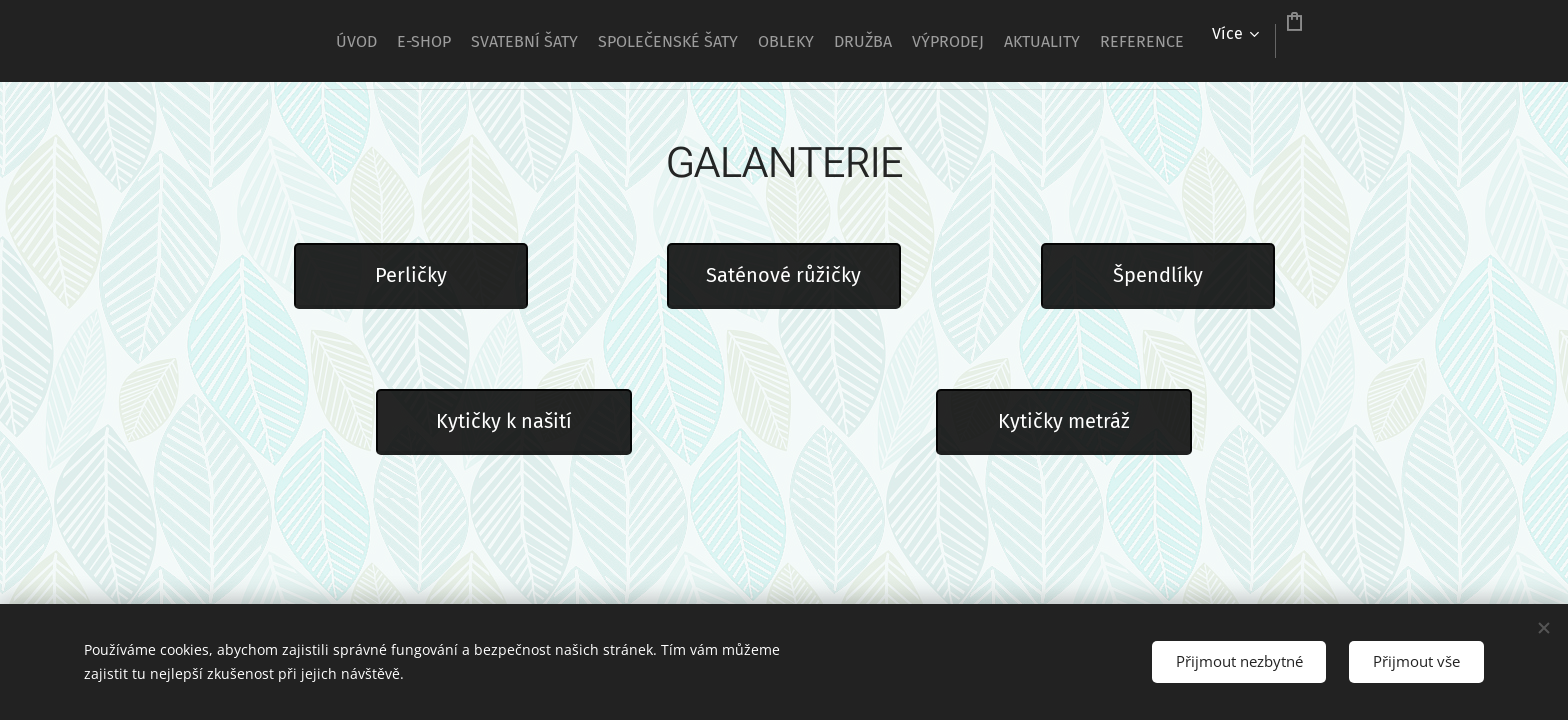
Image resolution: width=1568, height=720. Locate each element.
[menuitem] (504, 41)
